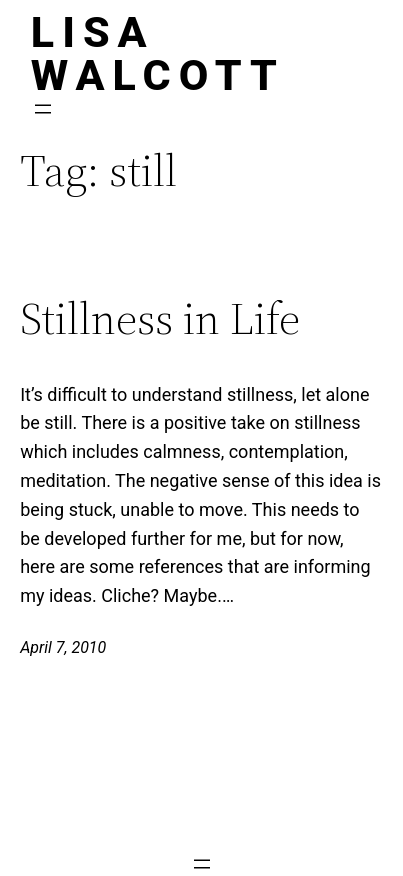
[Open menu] (43, 109)
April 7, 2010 (63, 647)
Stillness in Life (160, 319)
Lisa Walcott (158, 53)
